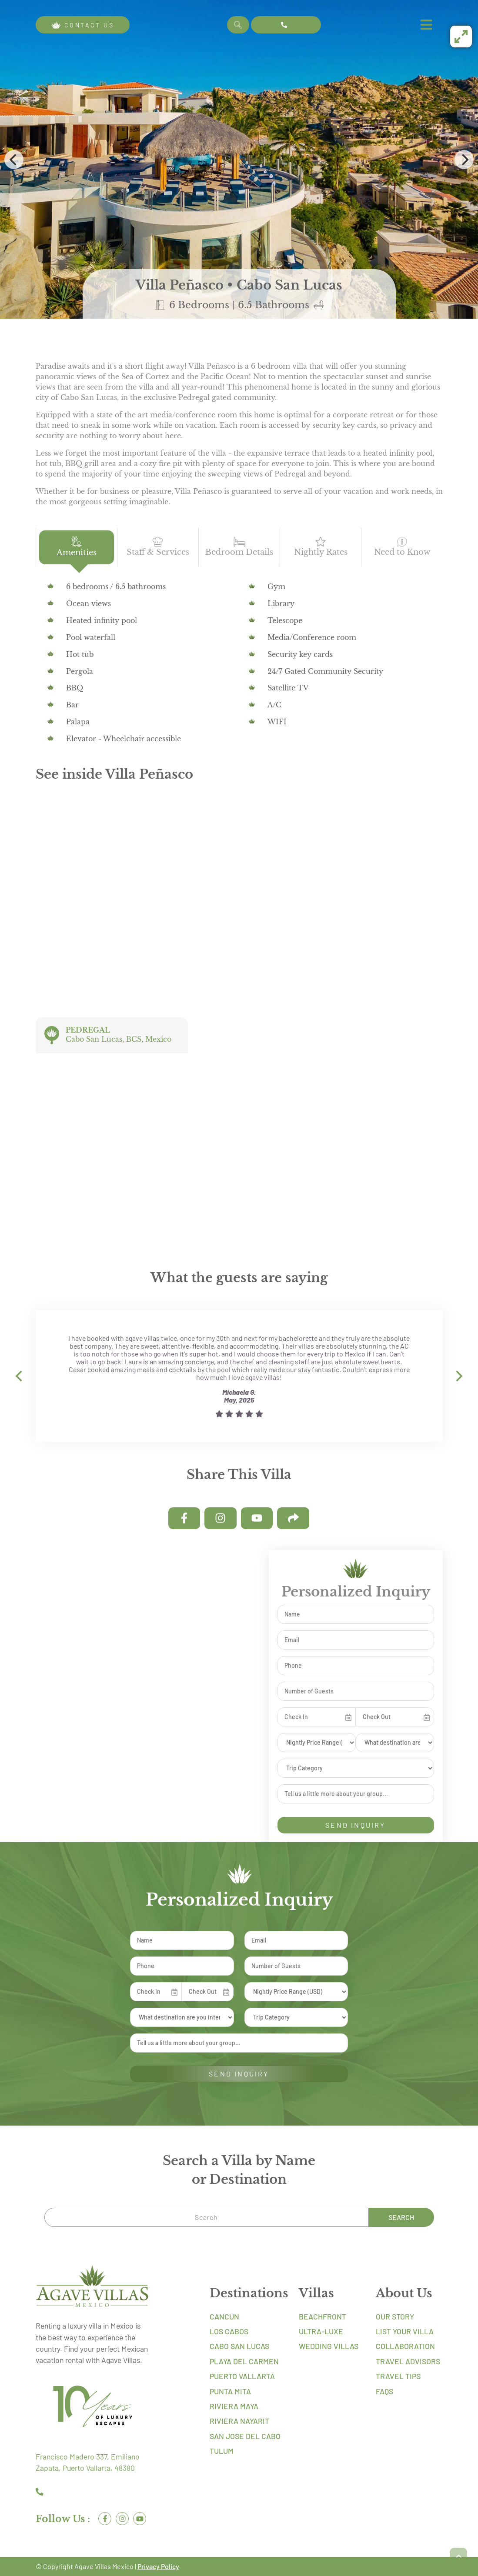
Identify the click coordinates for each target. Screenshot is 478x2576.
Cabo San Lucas (239, 2346)
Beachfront (322, 2316)
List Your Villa (405, 2331)
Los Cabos (229, 2331)
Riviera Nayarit (239, 2421)
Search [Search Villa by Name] (238, 25)
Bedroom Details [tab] (239, 547)
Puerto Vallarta (242, 2376)
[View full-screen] (461, 36)
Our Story (395, 2316)
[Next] (464, 159)
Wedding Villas (328, 2346)
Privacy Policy (158, 2566)
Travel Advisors (408, 2361)
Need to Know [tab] (402, 547)
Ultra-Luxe (321, 2331)
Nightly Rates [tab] (321, 547)
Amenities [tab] (77, 547)
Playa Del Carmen (244, 2361)
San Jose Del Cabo (245, 2436)
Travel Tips (398, 2376)
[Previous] (13, 159)
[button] (458, 2556)
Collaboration (405, 2346)
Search (401, 2217)
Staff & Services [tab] (158, 547)
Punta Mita (230, 2391)
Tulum (222, 2451)
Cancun (224, 2316)
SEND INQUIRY (355, 1825)
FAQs (384, 2391)
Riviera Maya (234, 2406)
